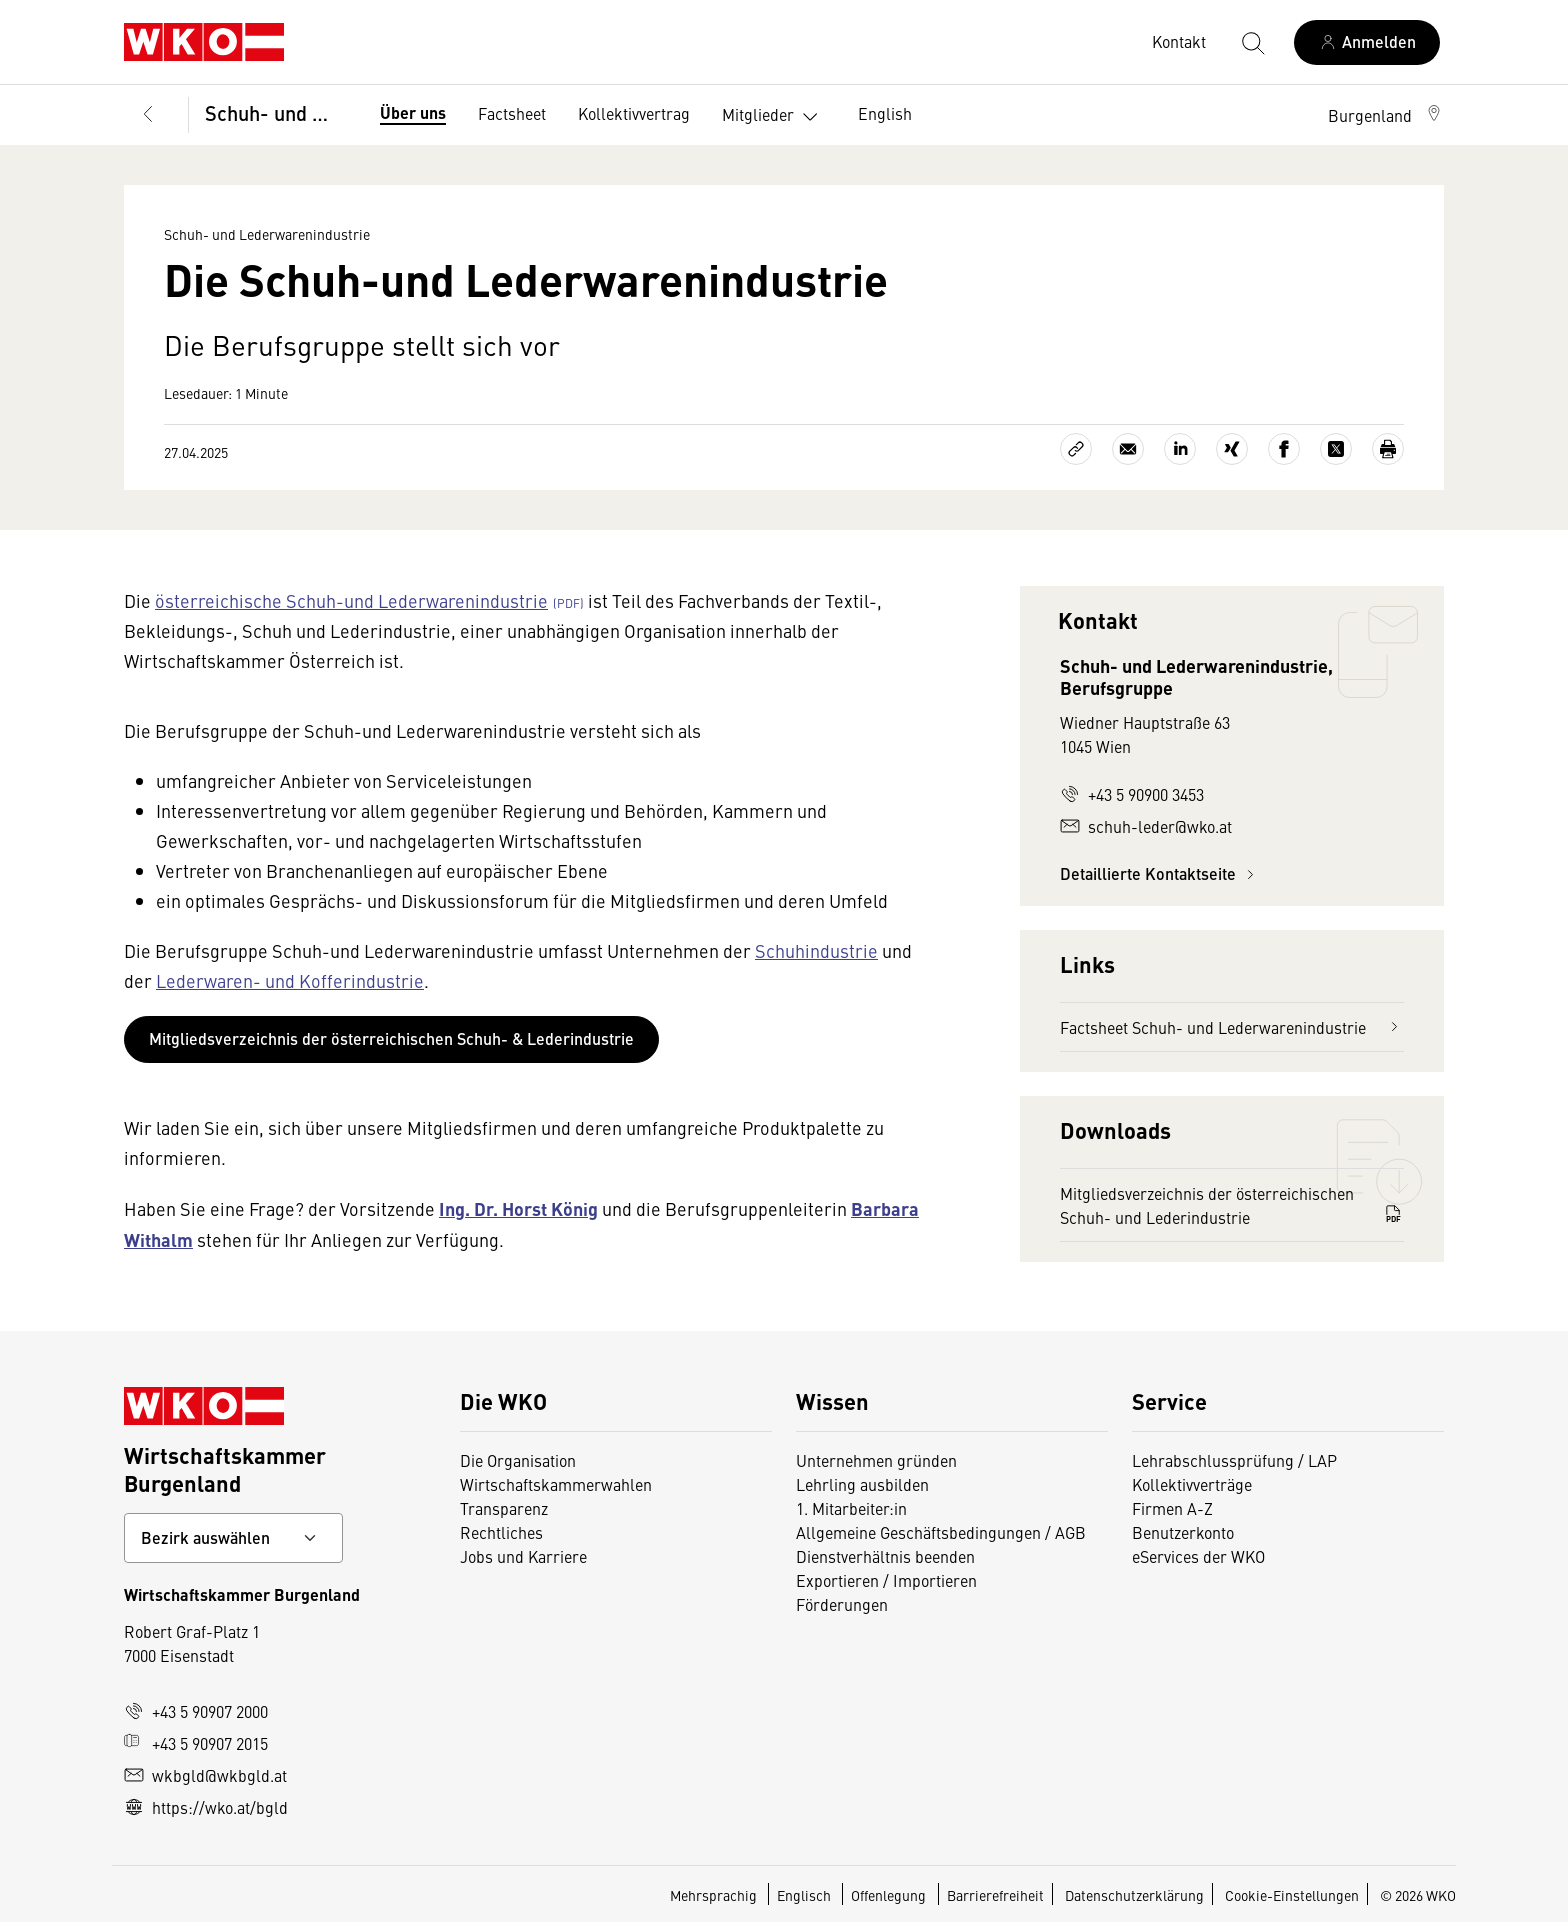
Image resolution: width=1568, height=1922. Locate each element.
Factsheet (512, 113)
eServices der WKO (1198, 1556)
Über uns (413, 112)
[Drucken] (1388, 449)
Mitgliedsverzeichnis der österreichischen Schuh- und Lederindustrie (1232, 1205)
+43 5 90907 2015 (196, 1743)
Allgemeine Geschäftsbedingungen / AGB (941, 1532)
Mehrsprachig (715, 1895)
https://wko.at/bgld (206, 1807)
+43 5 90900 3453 (1132, 794)
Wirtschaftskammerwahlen (556, 1484)
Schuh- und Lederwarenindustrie (276, 112)
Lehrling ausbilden (862, 1484)
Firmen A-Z (1172, 1508)
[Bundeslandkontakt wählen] (233, 1538)
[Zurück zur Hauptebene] (148, 115)
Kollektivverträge (1192, 1484)
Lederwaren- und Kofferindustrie (290, 980)
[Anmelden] (1367, 42)
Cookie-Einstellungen (1292, 1895)
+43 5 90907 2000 (196, 1711)
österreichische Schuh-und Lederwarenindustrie (351, 600)
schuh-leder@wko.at (1146, 826)
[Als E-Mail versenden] (1128, 449)
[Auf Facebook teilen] (1284, 449)
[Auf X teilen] (1336, 449)
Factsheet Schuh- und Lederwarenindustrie (1232, 1027)
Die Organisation (518, 1460)
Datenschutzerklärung (1134, 1895)
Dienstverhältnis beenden (885, 1556)
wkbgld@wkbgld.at (205, 1775)
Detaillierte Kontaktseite (1160, 873)
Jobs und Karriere (523, 1556)
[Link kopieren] (1076, 449)
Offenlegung (888, 1895)
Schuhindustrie (816, 950)
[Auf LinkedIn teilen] (1180, 449)
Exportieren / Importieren (886, 1580)
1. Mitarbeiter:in (851, 1508)
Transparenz (504, 1508)
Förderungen (842, 1604)
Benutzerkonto (1183, 1532)
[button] (1386, 115)
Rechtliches (501, 1532)
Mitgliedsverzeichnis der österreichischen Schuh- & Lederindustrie (391, 1038)
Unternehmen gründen (876, 1460)
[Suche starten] (1252, 42)
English (885, 113)
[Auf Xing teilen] (1232, 449)
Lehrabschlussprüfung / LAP (1234, 1460)
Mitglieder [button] (774, 117)
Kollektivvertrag (634, 113)
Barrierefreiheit (995, 1895)
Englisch (805, 1895)
